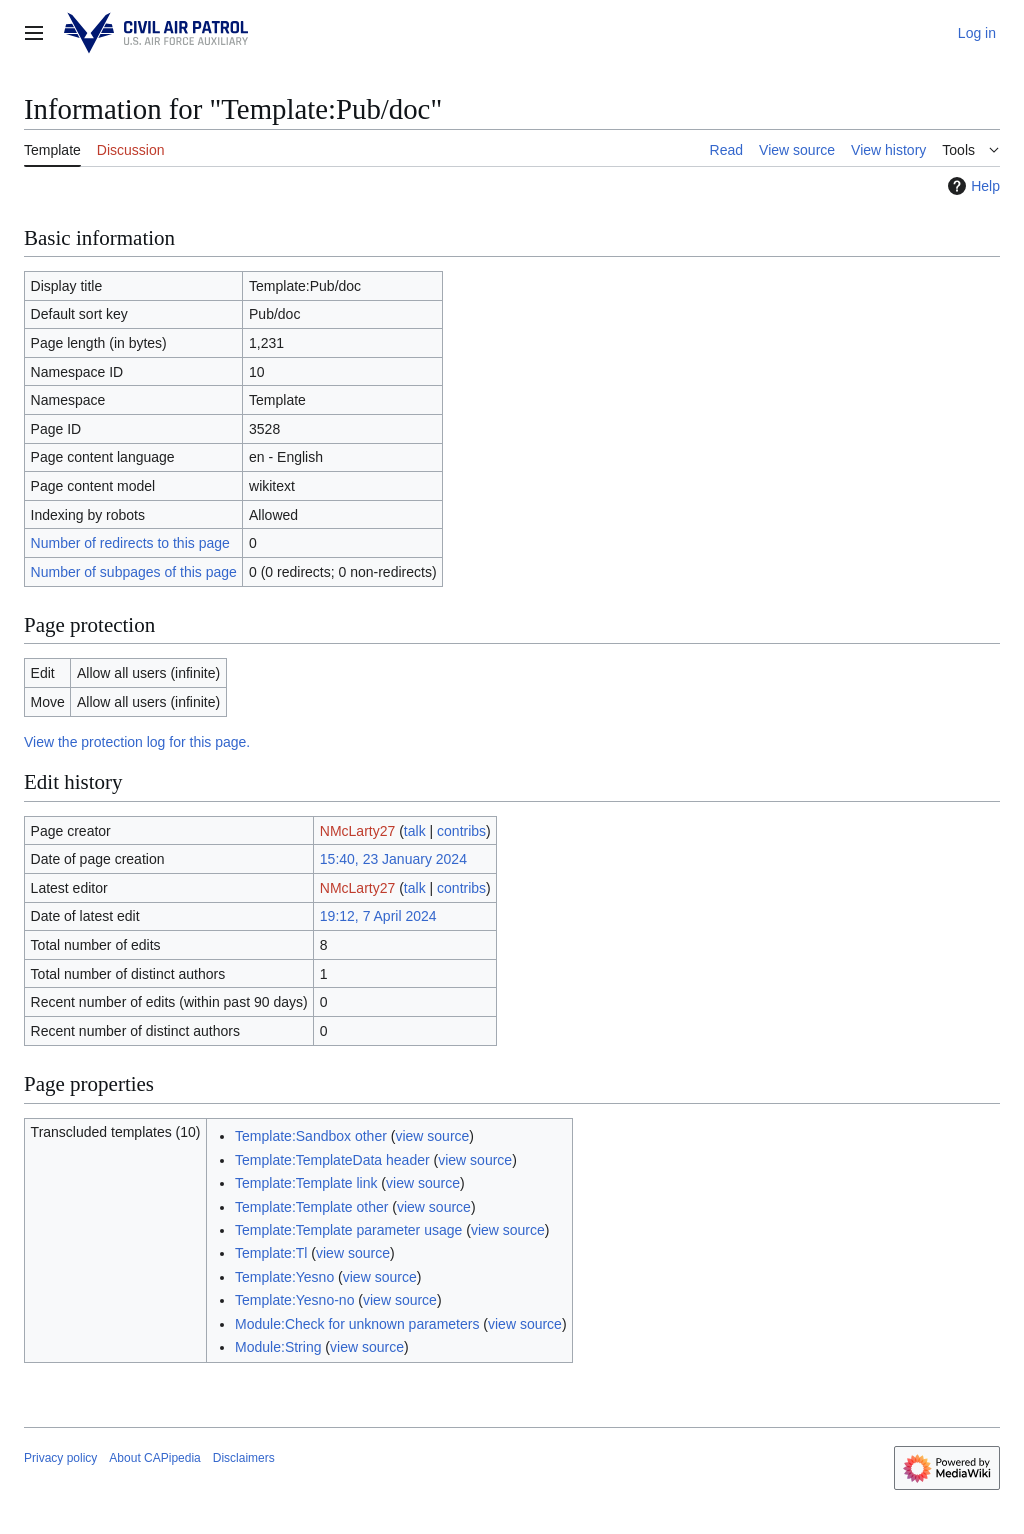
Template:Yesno (284, 1277)
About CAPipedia (154, 1458)
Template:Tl (271, 1253)
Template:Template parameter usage (348, 1230)
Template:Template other (311, 1207)
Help (971, 186)
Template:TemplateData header (332, 1160)
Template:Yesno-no (294, 1300)
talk (415, 831)
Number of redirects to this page (130, 543)
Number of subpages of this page (134, 572)
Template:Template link (306, 1183)
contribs (461, 831)
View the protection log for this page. (137, 742)
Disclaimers (244, 1458)
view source (432, 1136)
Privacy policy (60, 1458)
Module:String (278, 1347)
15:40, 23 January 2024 (393, 859)
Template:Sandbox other (311, 1136)
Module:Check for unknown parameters (357, 1324)
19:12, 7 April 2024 (378, 916)
